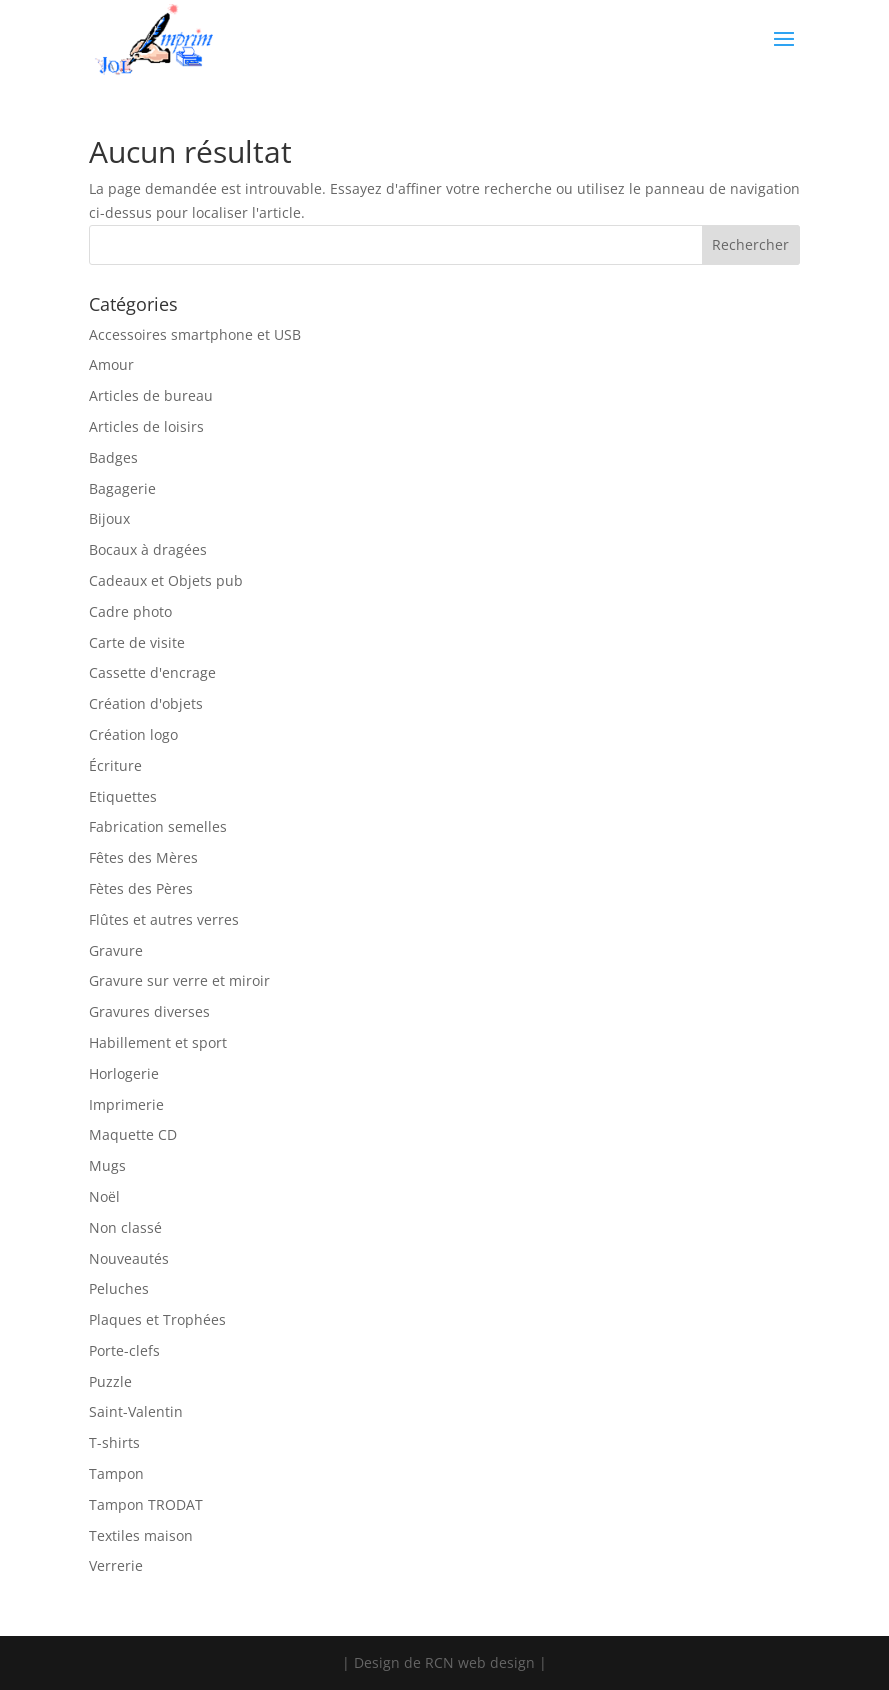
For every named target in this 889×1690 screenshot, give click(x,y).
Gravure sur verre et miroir (179, 980)
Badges (113, 457)
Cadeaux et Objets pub (166, 580)
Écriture (115, 765)
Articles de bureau (151, 395)
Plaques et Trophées (157, 1319)
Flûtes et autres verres (164, 919)
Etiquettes (123, 796)
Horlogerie (124, 1073)
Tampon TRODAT (146, 1504)
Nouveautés (129, 1258)
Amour (111, 364)
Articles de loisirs (146, 426)
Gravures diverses (149, 1011)
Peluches (119, 1288)
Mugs (107, 1165)
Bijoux (109, 518)
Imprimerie (126, 1104)
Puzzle (110, 1381)
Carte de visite (137, 642)
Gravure (116, 950)
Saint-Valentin (136, 1411)
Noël (104, 1196)
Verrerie (116, 1565)
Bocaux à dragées (148, 549)
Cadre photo (130, 611)
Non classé (125, 1227)
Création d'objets (146, 703)
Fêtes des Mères (143, 857)
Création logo (133, 734)
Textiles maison (141, 1535)
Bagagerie (122, 488)
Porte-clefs (124, 1350)
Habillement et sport (158, 1042)
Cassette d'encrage (152, 672)
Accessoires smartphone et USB (195, 334)
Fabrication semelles (158, 826)
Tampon (116, 1473)
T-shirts (114, 1442)
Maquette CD (133, 1134)
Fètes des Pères (141, 888)
